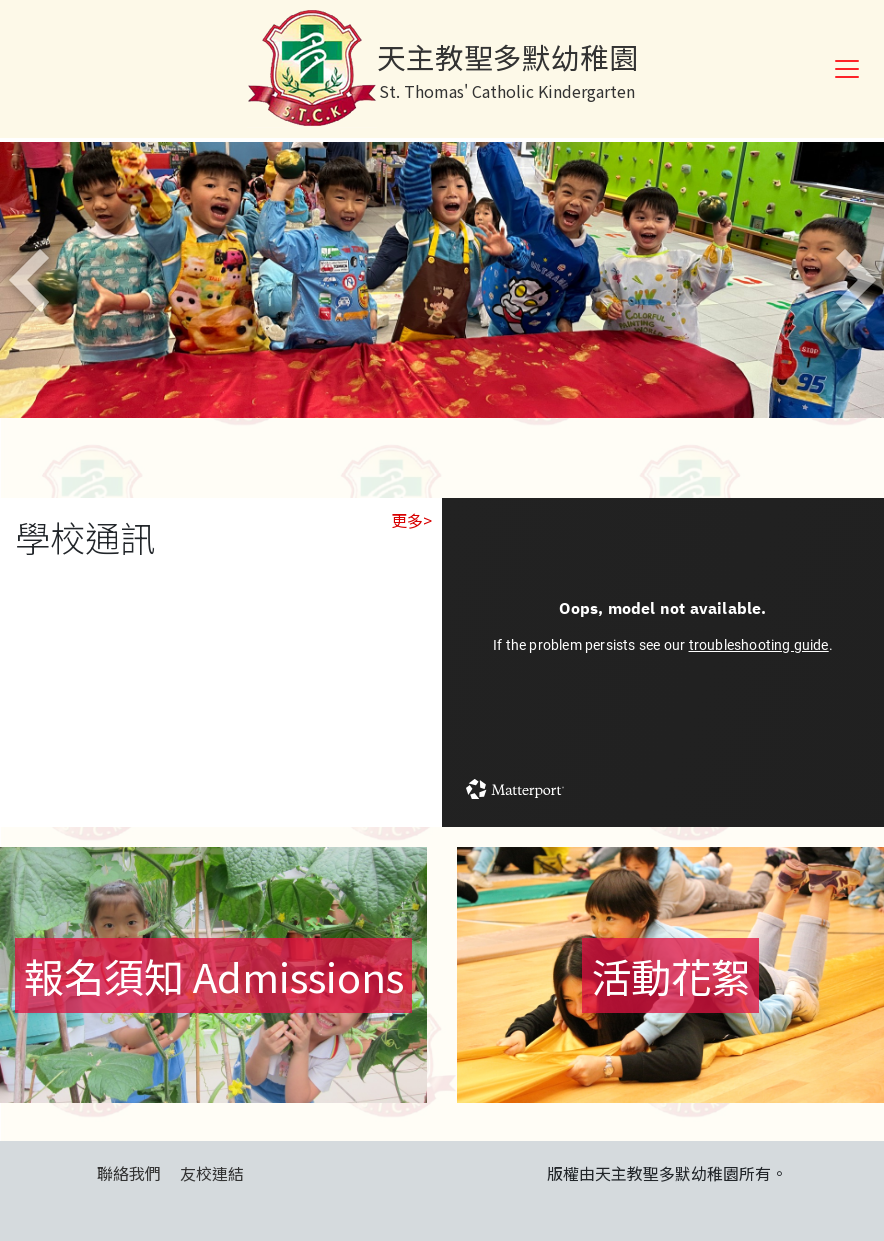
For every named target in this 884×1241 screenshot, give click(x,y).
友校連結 (212, 1173)
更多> (411, 520)
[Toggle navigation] (847, 69)
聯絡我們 (129, 1173)
